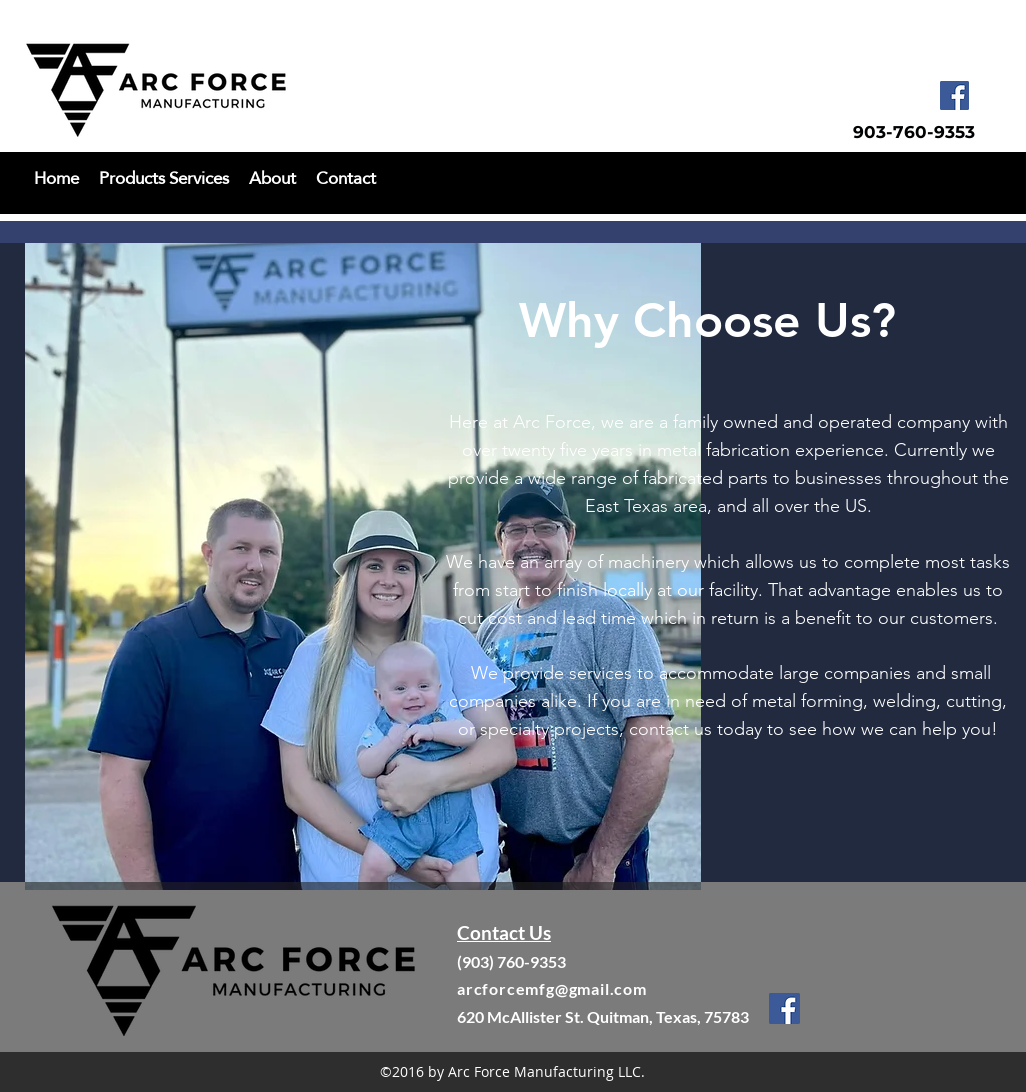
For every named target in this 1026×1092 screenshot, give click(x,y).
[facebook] (954, 95)
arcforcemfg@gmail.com (552, 988)
